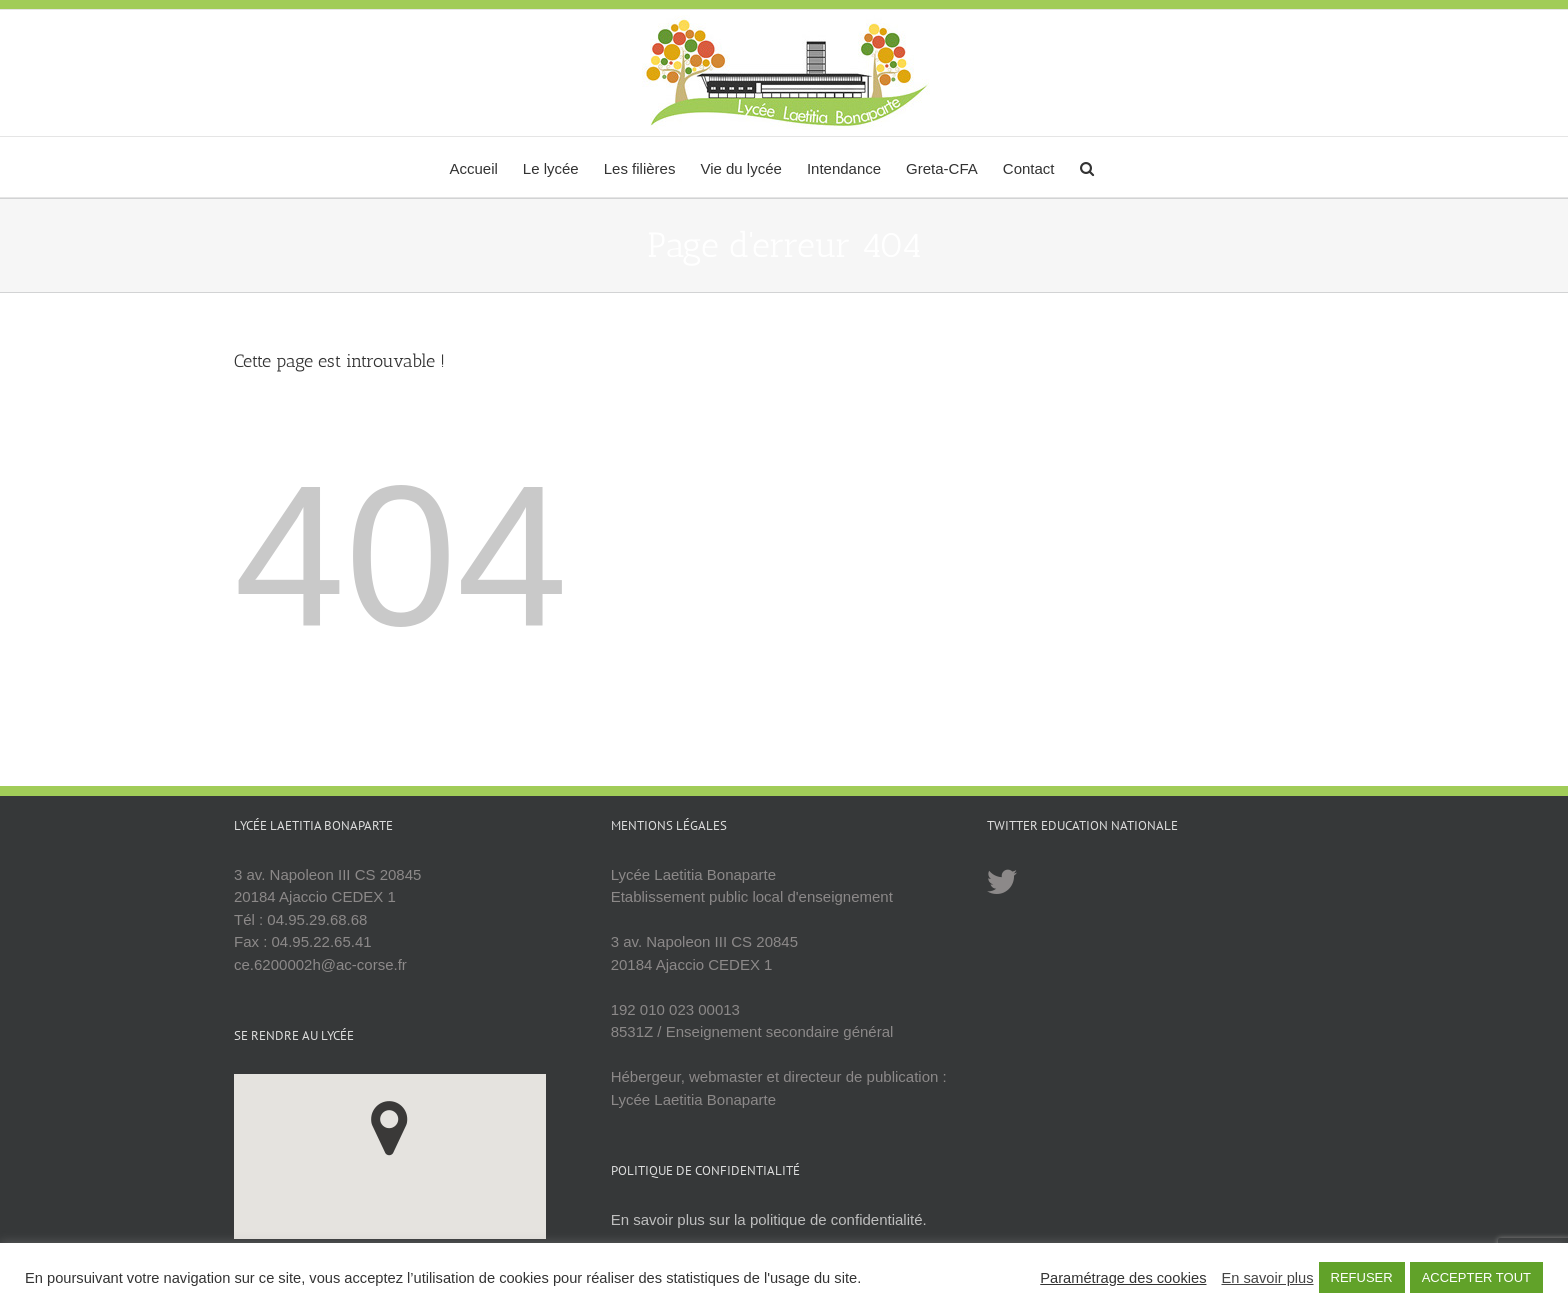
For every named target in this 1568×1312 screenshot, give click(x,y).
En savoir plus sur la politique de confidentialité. (769, 1219)
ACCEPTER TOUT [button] (1476, 1277)
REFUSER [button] (1362, 1277)
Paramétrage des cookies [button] (1123, 1278)
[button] (1087, 167)
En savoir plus (1267, 1278)
